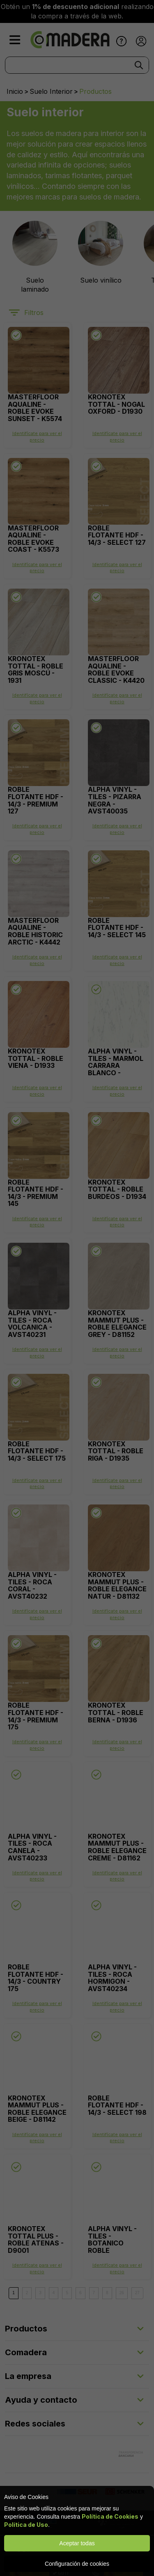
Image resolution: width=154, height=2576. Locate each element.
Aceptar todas (76, 2543)
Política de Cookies (110, 2516)
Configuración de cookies (77, 2563)
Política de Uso (26, 2524)
